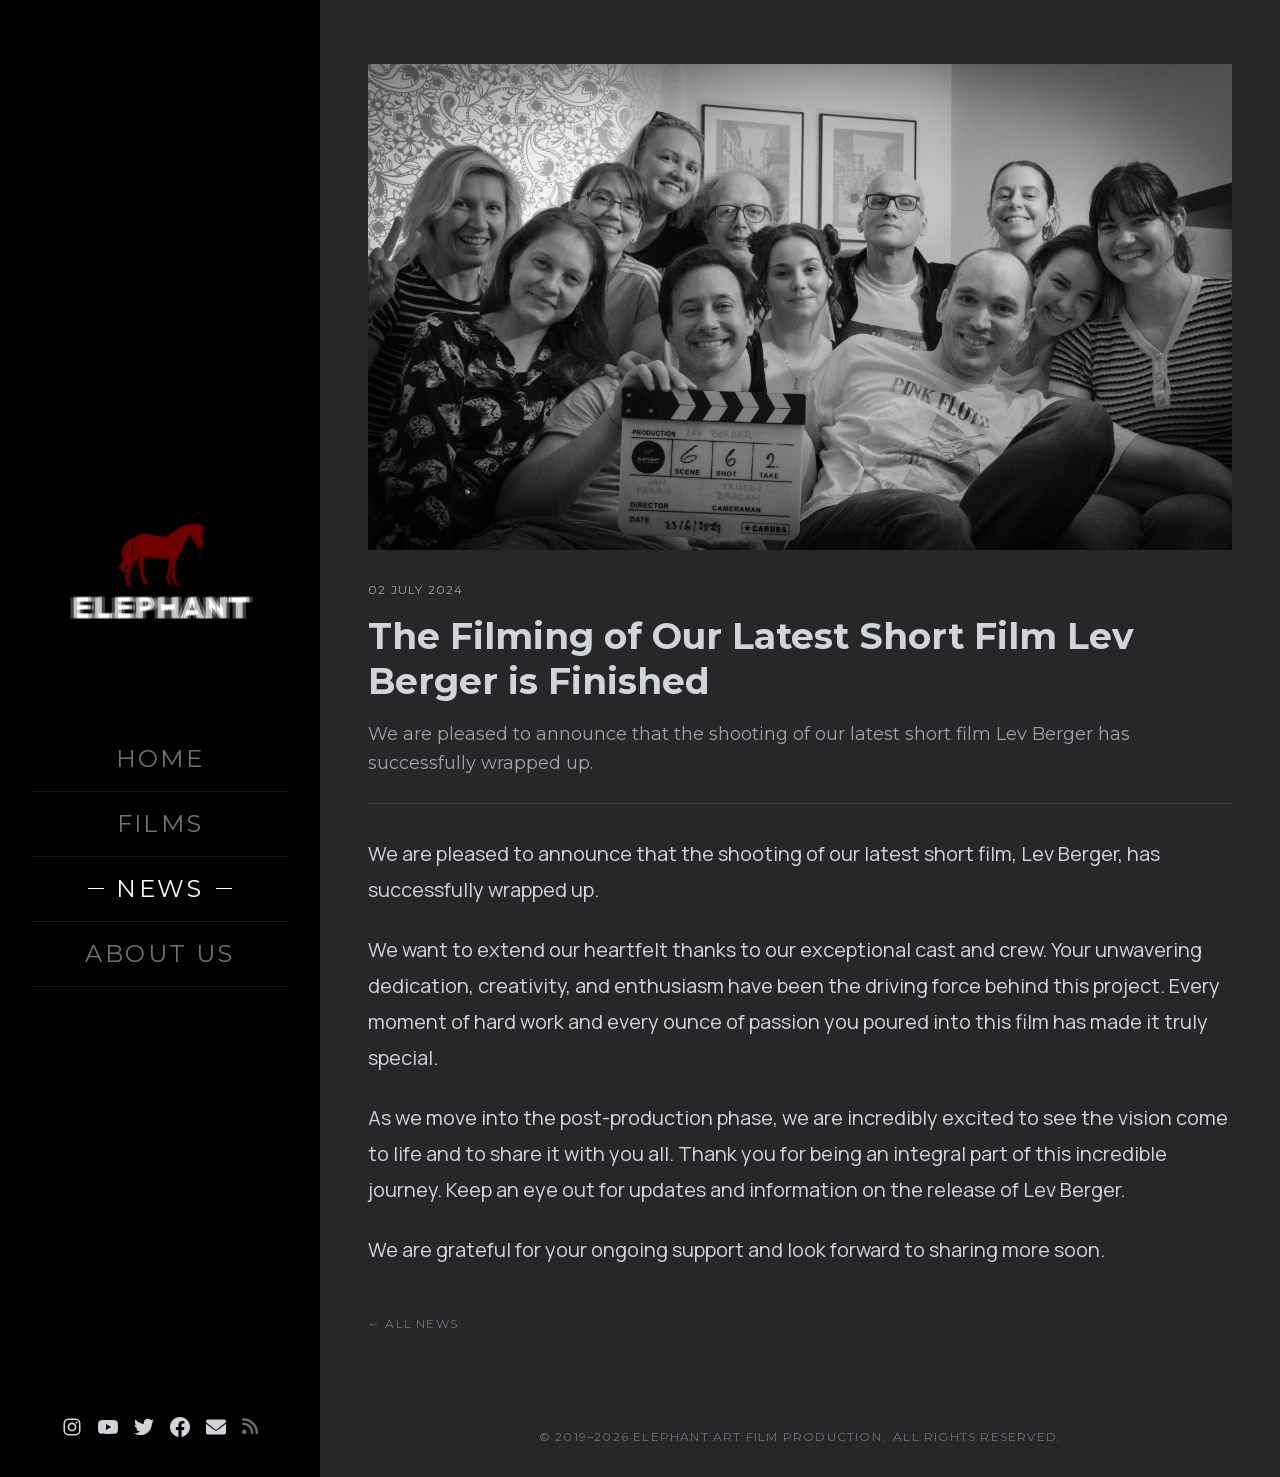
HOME (160, 758)
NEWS (160, 888)
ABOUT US (159, 953)
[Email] (216, 1427)
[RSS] (250, 1427)
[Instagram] (72, 1427)
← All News (413, 1323)
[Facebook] (180, 1427)
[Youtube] (108, 1427)
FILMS (160, 823)
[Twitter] (144, 1427)
